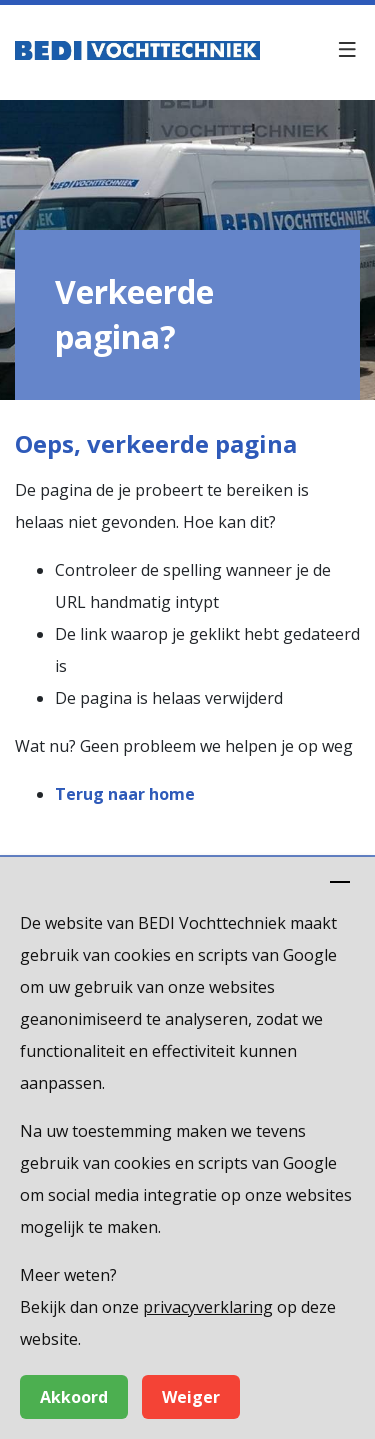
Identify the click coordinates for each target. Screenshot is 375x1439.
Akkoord (74, 1397)
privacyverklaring (208, 1307)
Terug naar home (125, 794)
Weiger (191, 1397)
